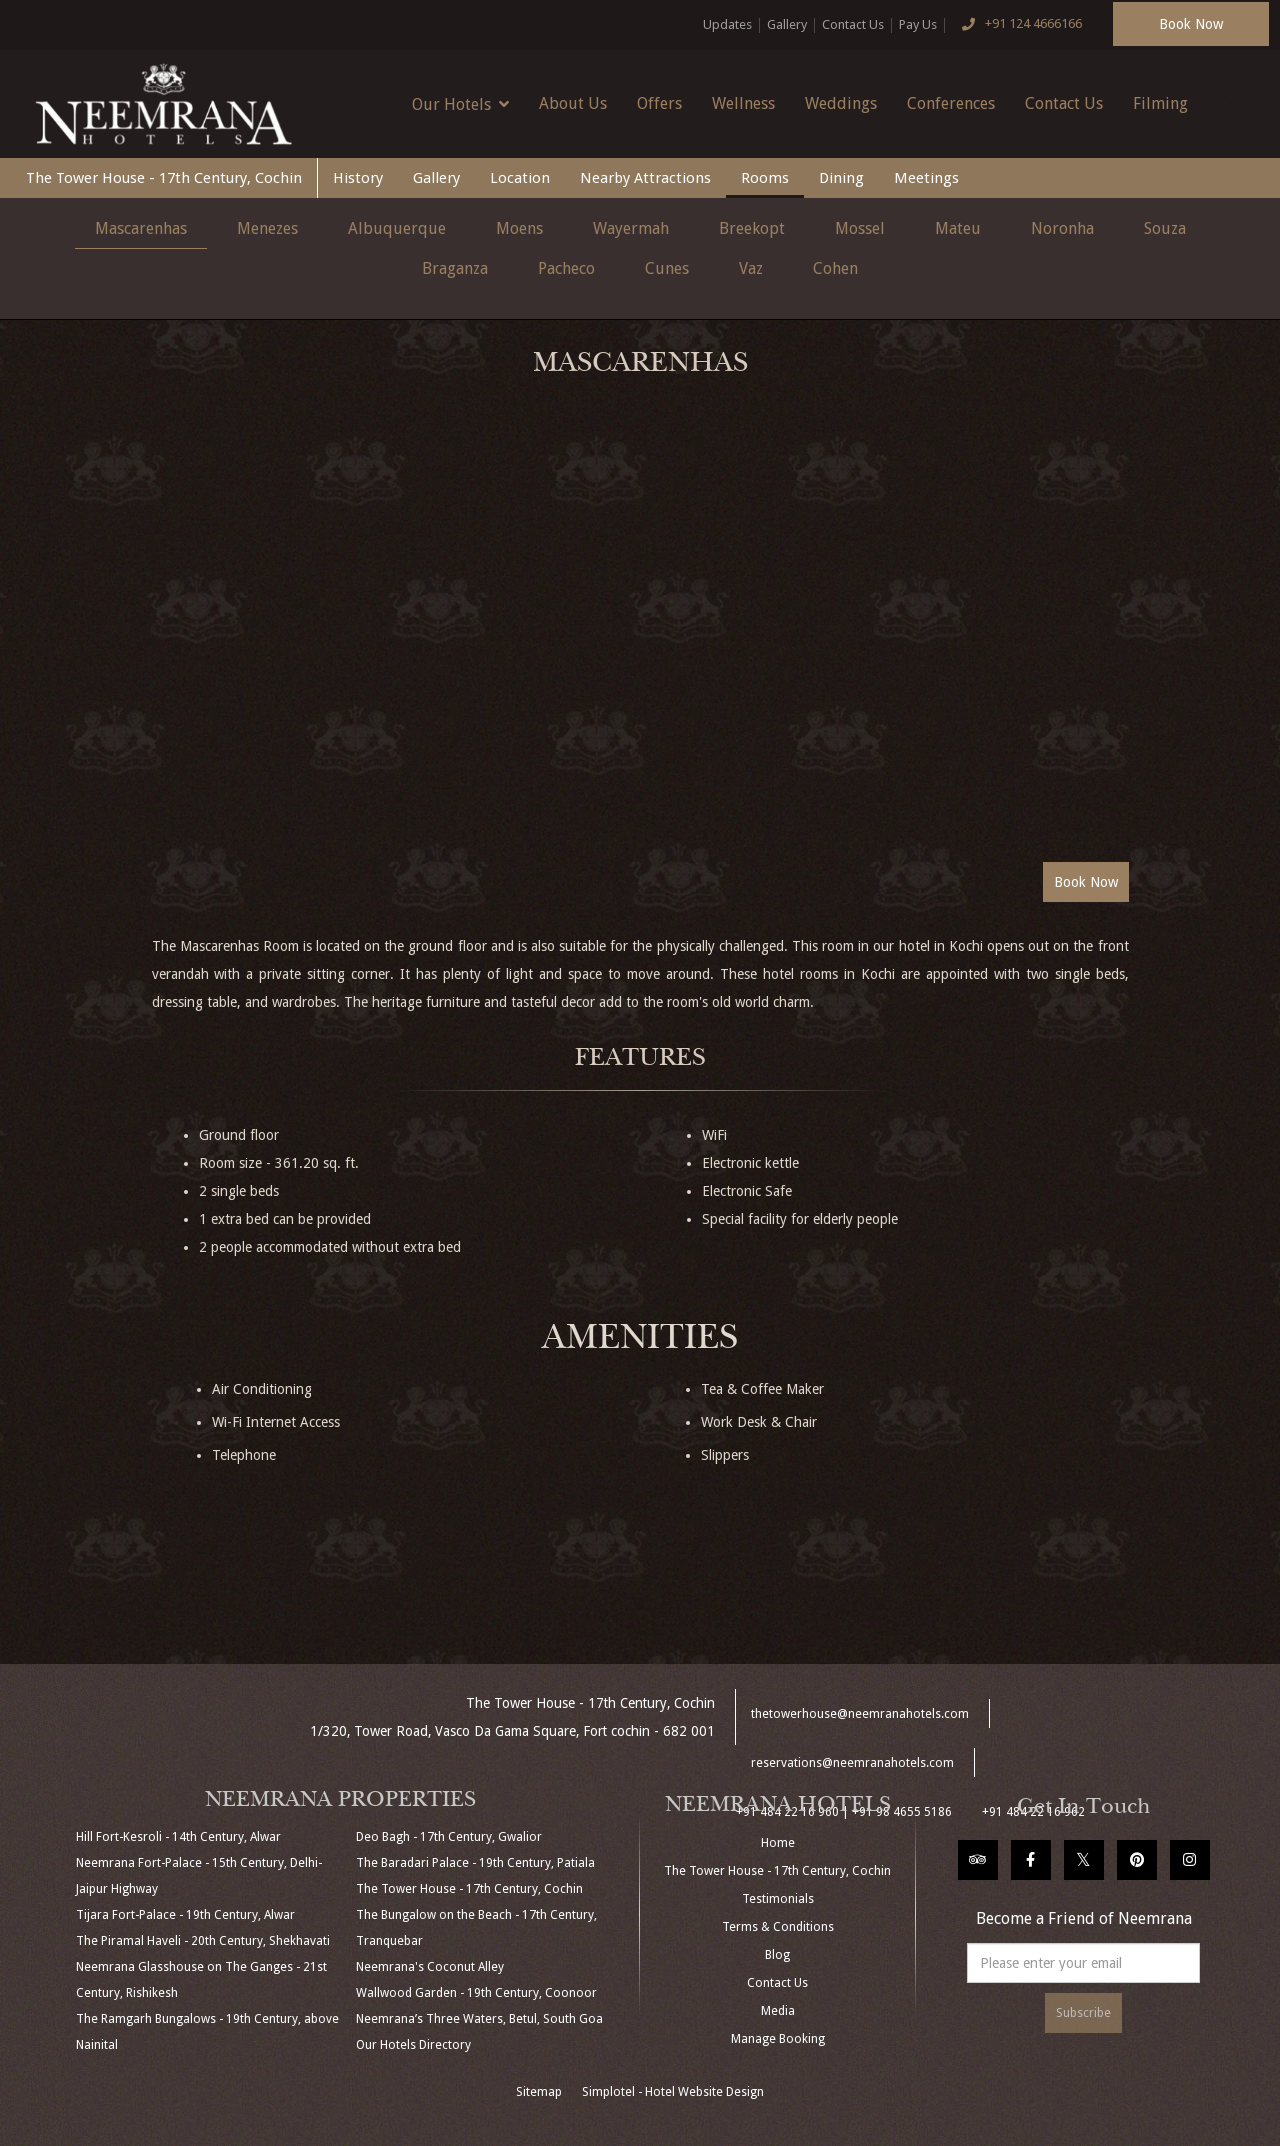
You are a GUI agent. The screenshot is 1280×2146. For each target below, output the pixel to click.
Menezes (267, 228)
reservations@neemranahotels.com (852, 1763)
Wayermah (631, 228)
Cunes (667, 268)
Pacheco (566, 268)
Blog (777, 1955)
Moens (519, 228)
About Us (573, 103)
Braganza (455, 268)
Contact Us (853, 24)
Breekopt (752, 228)
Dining (841, 178)
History (358, 178)
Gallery (787, 24)
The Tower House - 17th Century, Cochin (164, 178)
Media (778, 2011)
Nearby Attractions (645, 178)
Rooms (765, 178)
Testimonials (778, 1899)
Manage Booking (778, 2039)
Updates (727, 24)
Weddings (841, 103)
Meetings (926, 178)
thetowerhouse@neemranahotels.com (860, 1714)
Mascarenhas (141, 228)
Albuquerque (397, 228)
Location (520, 178)
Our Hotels (460, 104)
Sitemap (539, 2092)
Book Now (1191, 24)
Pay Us (918, 24)
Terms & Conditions (778, 1927)
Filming (1160, 103)
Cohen (835, 268)
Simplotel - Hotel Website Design (673, 2092)
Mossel (860, 228)
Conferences (951, 103)
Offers (659, 103)
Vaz (751, 268)
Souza (1165, 228)
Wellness (743, 103)
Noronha (1062, 228)
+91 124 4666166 (1017, 25)
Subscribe (1083, 2013)
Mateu (958, 228)
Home (778, 1843)
